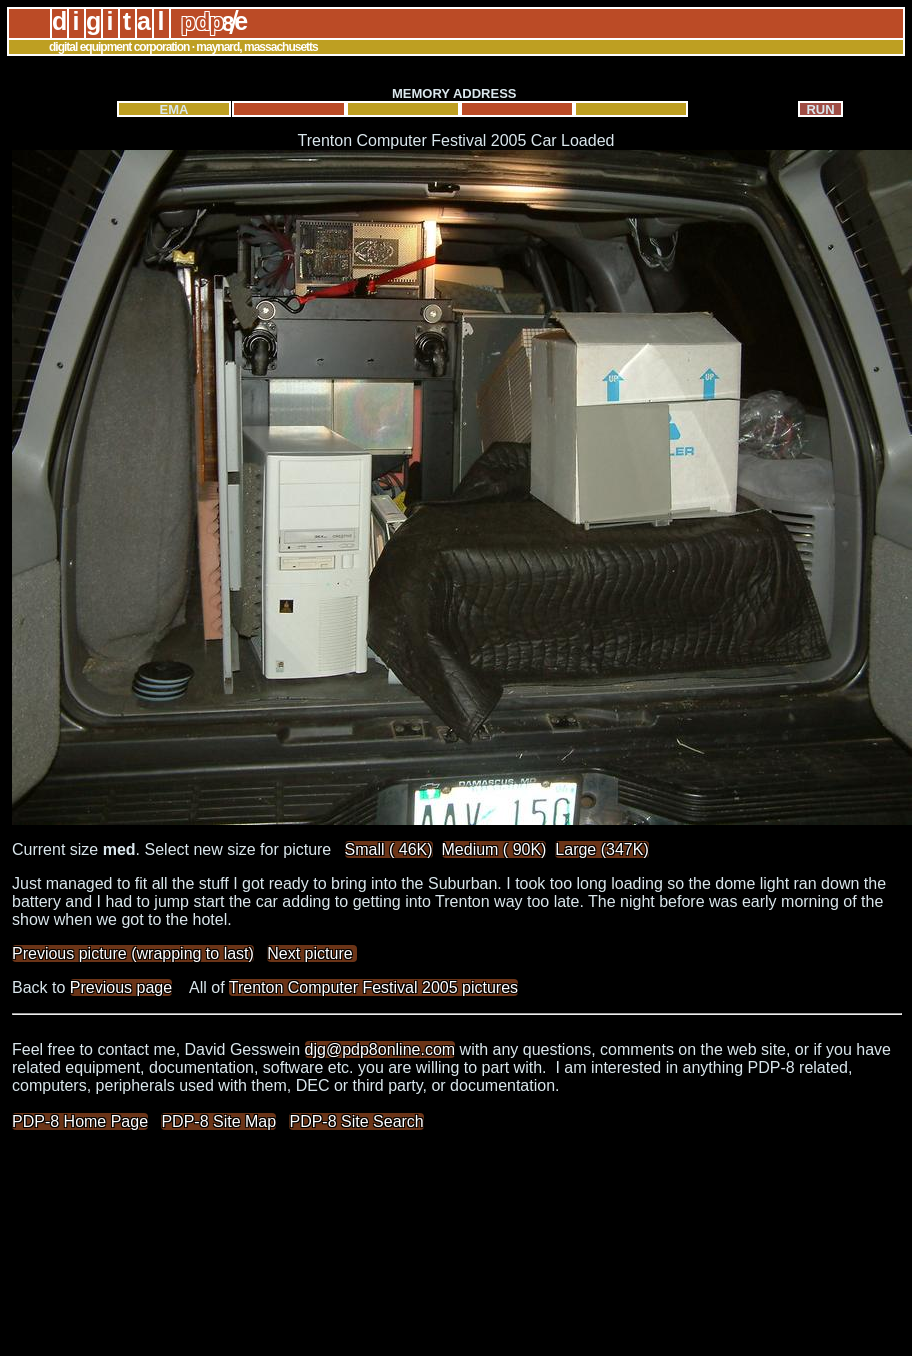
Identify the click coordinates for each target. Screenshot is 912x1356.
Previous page (121, 987)
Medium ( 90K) (494, 849)
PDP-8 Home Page (80, 1121)
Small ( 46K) (389, 849)
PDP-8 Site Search (356, 1121)
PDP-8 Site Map (218, 1121)
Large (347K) (601, 849)
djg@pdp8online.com (380, 1049)
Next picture (312, 953)
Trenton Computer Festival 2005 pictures (373, 987)
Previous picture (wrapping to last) (133, 953)
